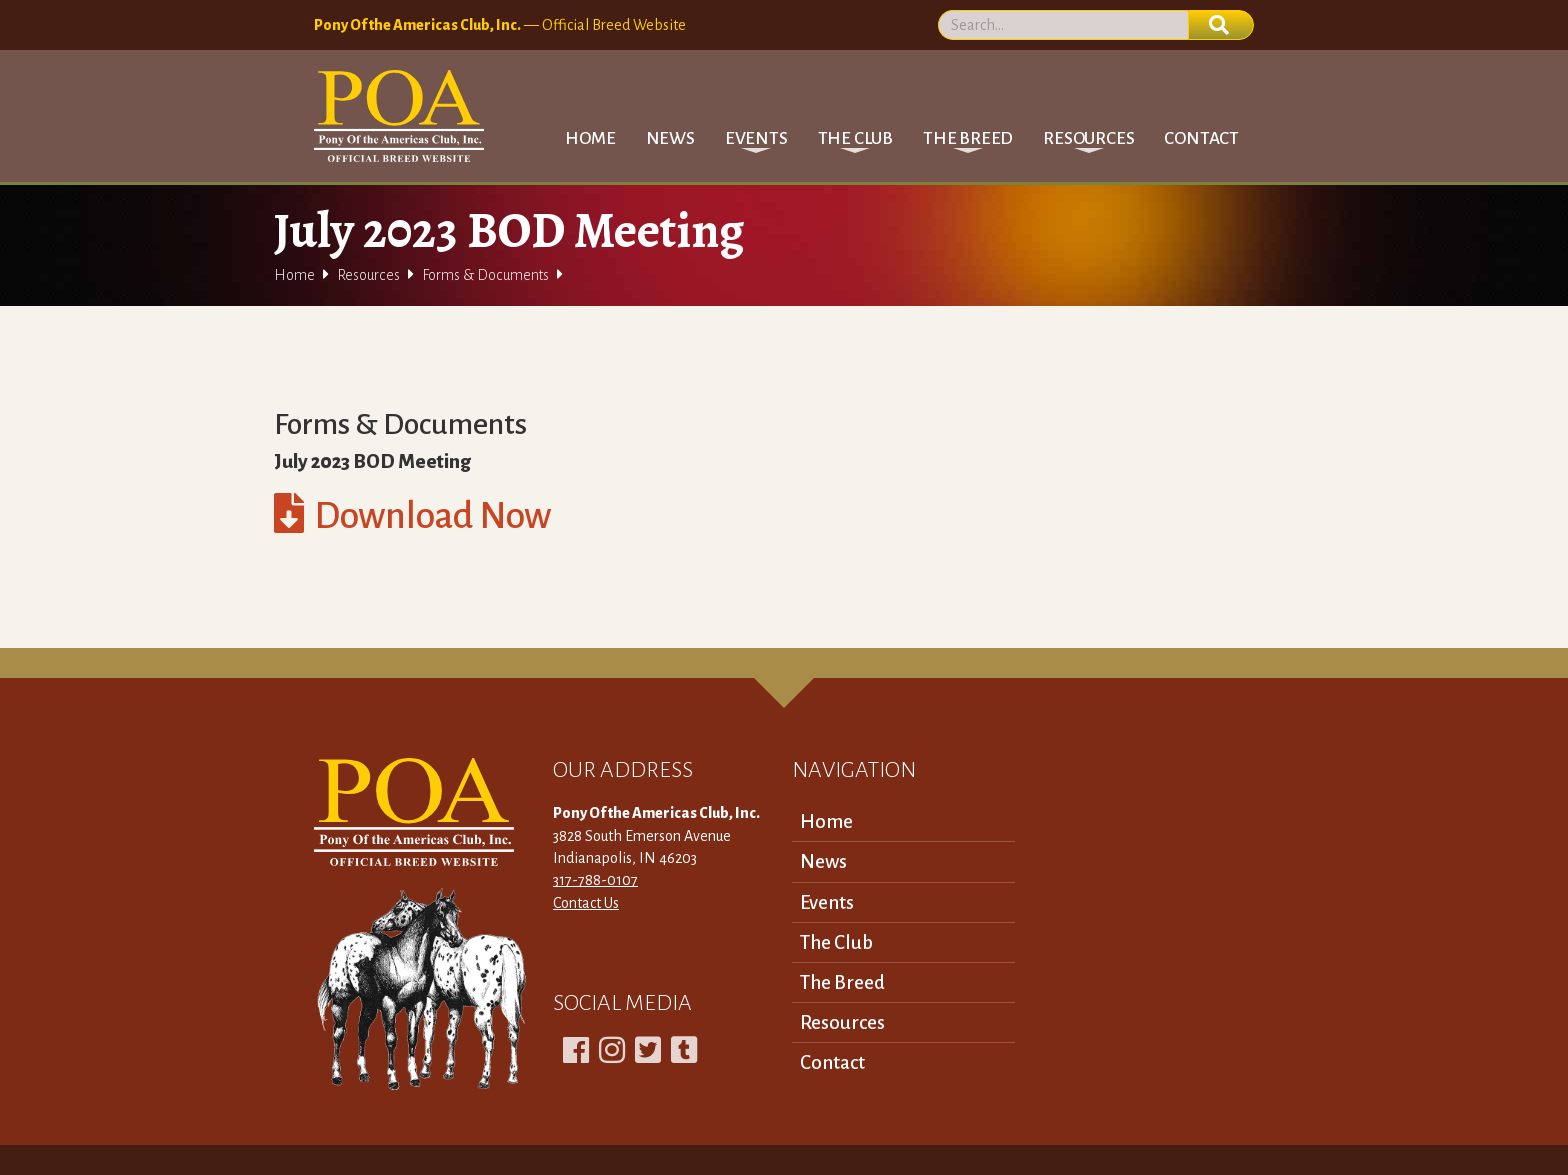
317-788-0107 (595, 880)
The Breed (842, 982)
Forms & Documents (485, 275)
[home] (399, 116)
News (670, 138)
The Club (836, 942)
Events (827, 902)
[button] (756, 138)
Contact (1201, 138)
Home (590, 138)
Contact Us (586, 903)
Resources (368, 275)
